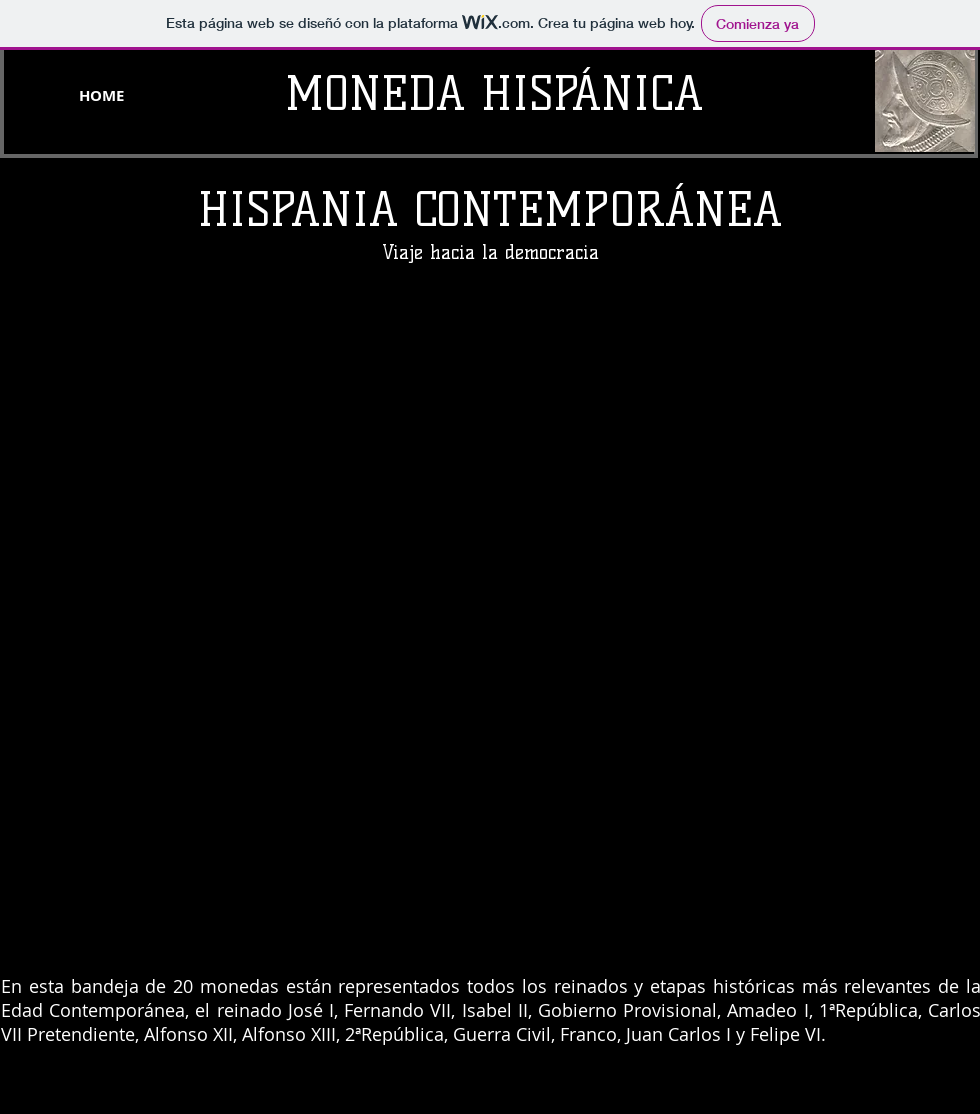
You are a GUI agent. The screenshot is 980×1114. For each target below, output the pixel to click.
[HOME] (101, 95)
